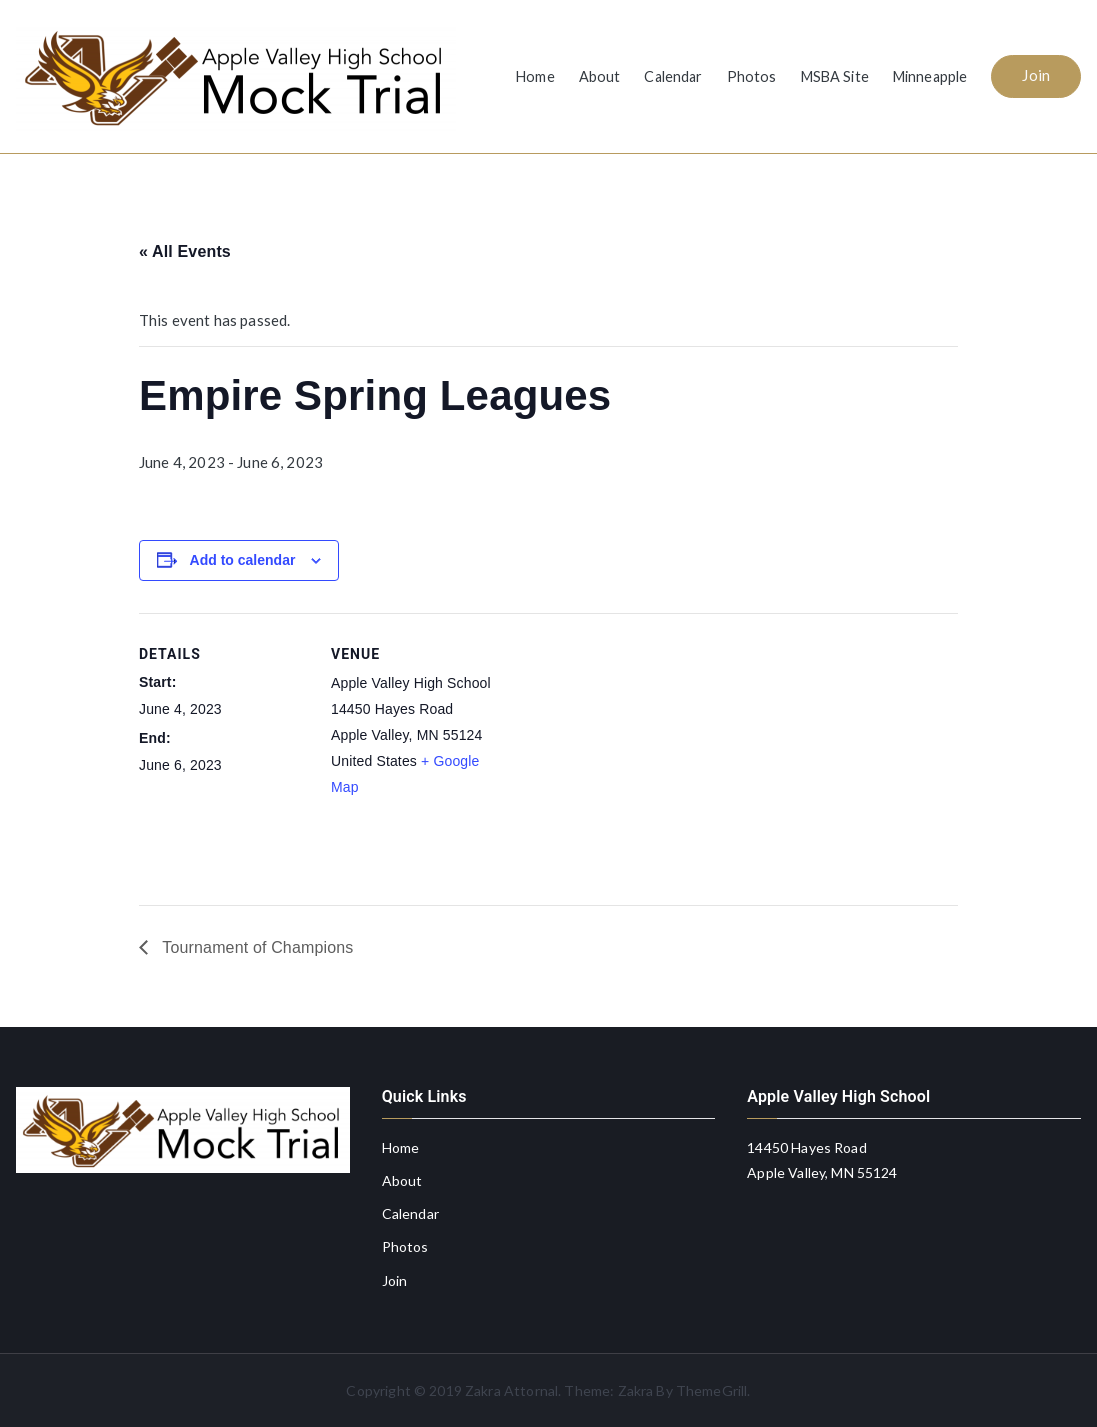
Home (535, 76)
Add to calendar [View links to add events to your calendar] (243, 560)
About (600, 76)
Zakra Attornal (511, 1390)
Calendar (673, 76)
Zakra (636, 1390)
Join (1036, 75)
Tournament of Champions (255, 947)
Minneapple (930, 76)
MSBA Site (835, 76)
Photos (752, 76)
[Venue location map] (628, 751)
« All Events (185, 251)
